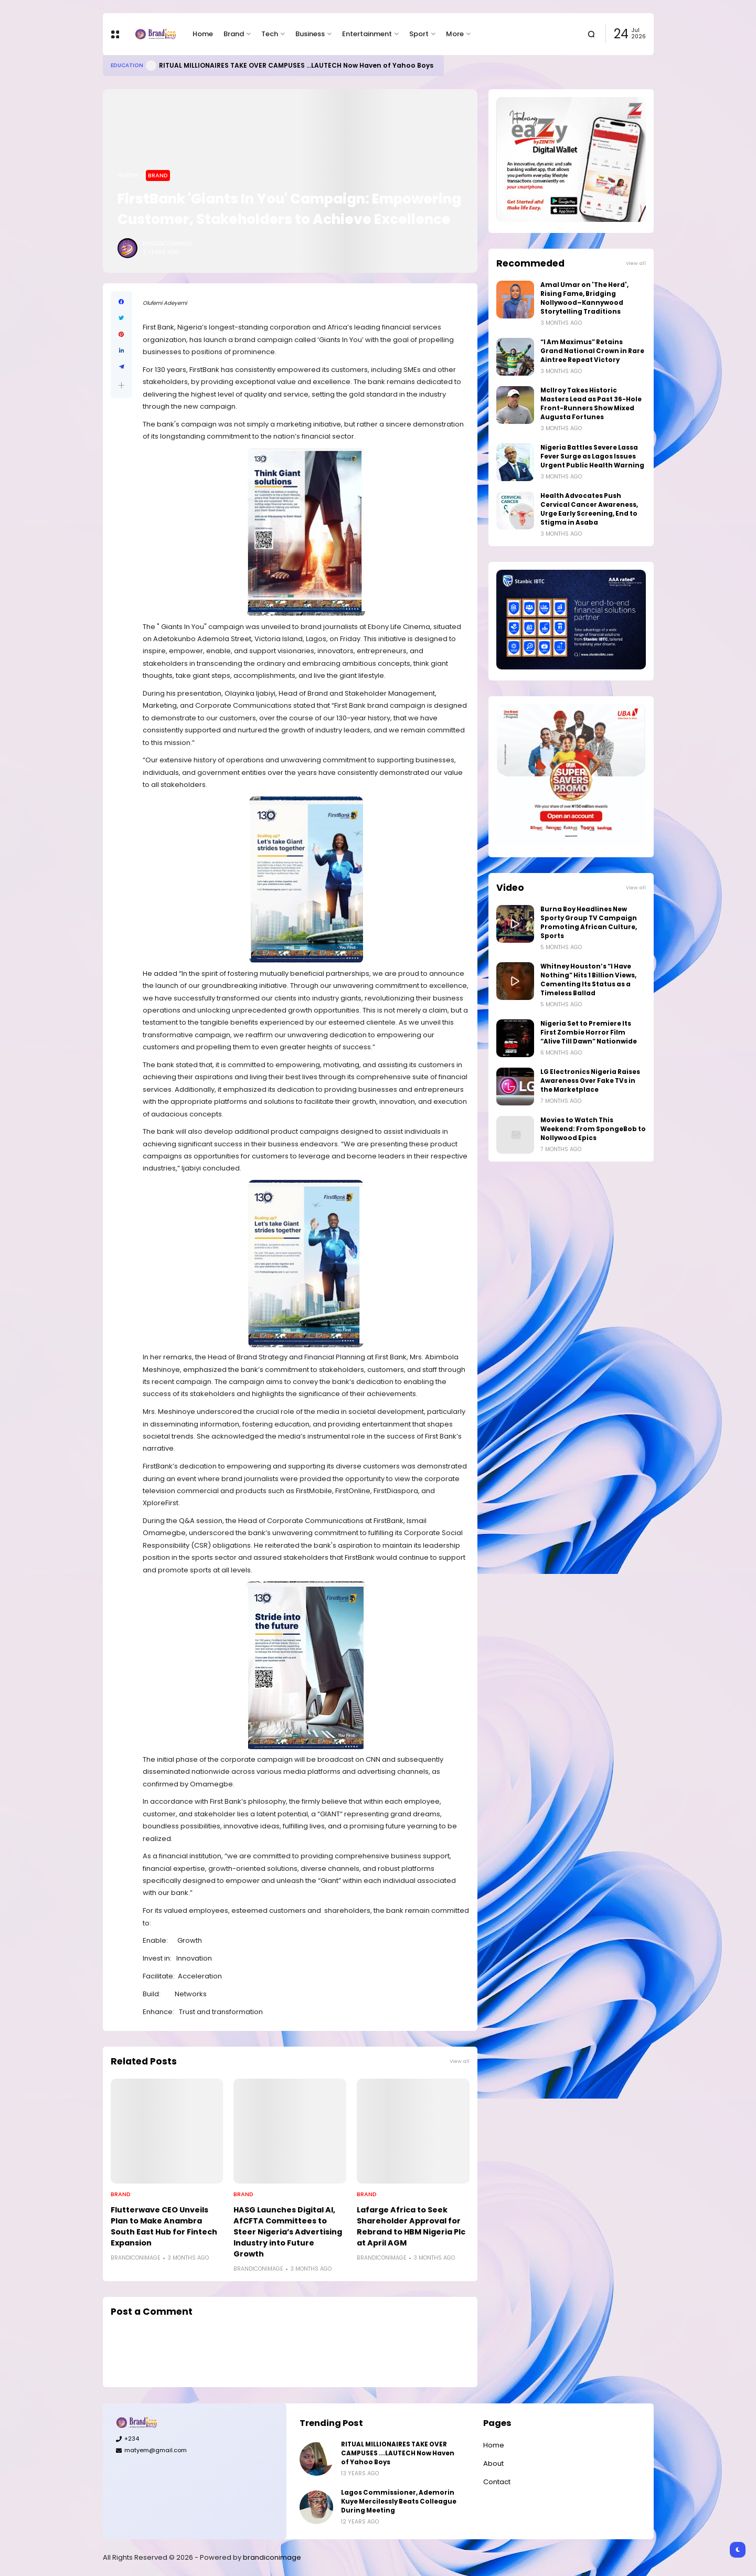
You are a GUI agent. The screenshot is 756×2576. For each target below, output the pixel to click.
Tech (269, 34)
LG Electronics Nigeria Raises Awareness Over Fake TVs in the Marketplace (590, 1081)
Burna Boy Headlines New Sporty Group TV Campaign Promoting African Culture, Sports (588, 922)
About (493, 2463)
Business (310, 34)
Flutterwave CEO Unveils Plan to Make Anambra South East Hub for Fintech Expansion (164, 2226)
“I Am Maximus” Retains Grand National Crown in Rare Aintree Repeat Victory (592, 351)
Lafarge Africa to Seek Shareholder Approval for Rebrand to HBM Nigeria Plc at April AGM (411, 2226)
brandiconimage (272, 2557)
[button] (121, 385)
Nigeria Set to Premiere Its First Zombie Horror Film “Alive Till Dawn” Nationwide (588, 1032)
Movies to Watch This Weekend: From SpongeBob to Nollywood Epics (593, 1129)
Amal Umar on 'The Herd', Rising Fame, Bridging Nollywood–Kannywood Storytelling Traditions (584, 298)
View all (460, 2061)
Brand (233, 34)
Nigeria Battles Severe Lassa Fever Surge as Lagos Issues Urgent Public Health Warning (592, 456)
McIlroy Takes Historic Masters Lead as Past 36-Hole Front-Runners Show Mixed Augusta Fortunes (591, 403)
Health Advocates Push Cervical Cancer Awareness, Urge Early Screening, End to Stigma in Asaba (589, 509)
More (455, 34)
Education (127, 65)
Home (203, 34)
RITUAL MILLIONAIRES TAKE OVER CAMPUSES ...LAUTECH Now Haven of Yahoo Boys (296, 65)
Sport (419, 34)
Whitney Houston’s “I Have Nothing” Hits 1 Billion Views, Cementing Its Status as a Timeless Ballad (588, 979)
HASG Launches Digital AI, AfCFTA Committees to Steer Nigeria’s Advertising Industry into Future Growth (287, 2232)
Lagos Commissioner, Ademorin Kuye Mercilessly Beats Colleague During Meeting (398, 2501)
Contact (496, 2482)
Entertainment (367, 34)
